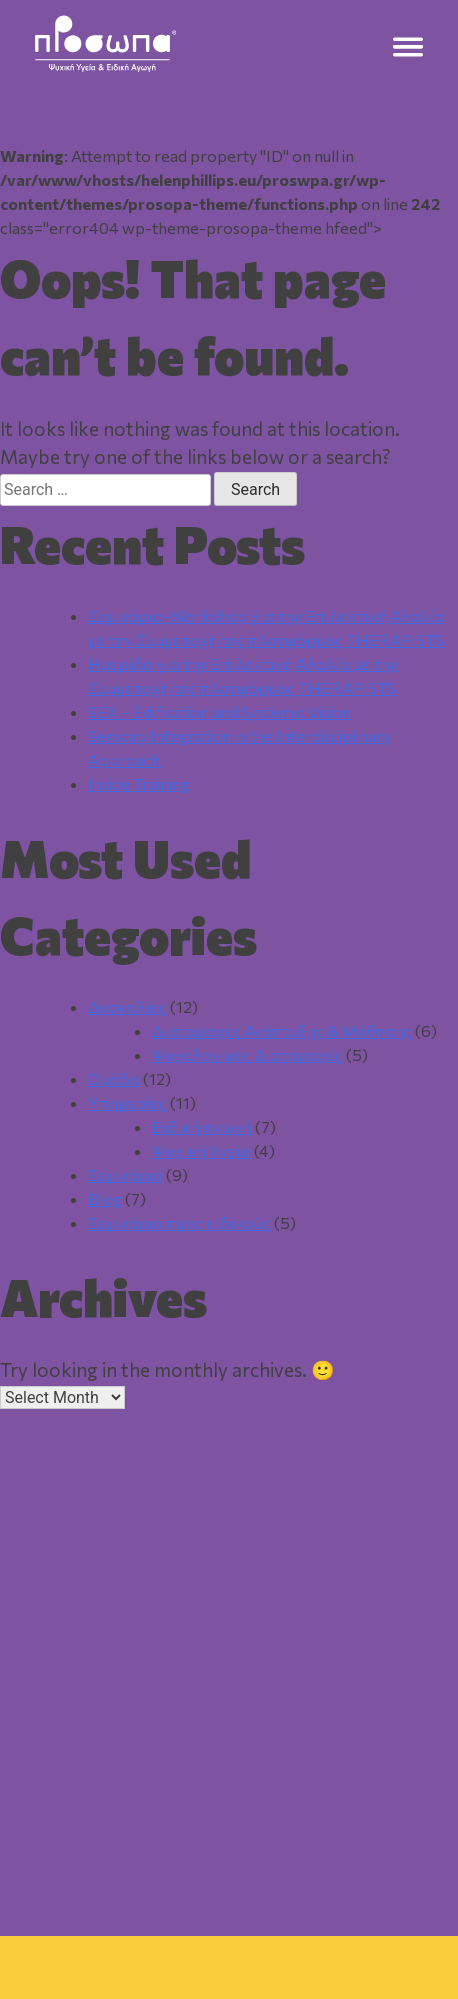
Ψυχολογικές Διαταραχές (247, 1054)
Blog (105, 1198)
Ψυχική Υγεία (201, 1150)
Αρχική (90, 1903)
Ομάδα (114, 1078)
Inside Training (139, 783)
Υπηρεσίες (127, 1102)
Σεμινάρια (125, 1174)
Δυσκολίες (127, 1006)
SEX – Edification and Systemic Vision (219, 711)
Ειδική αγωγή (202, 1126)
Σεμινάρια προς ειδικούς (179, 1222)
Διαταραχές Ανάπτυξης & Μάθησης (282, 1030)
